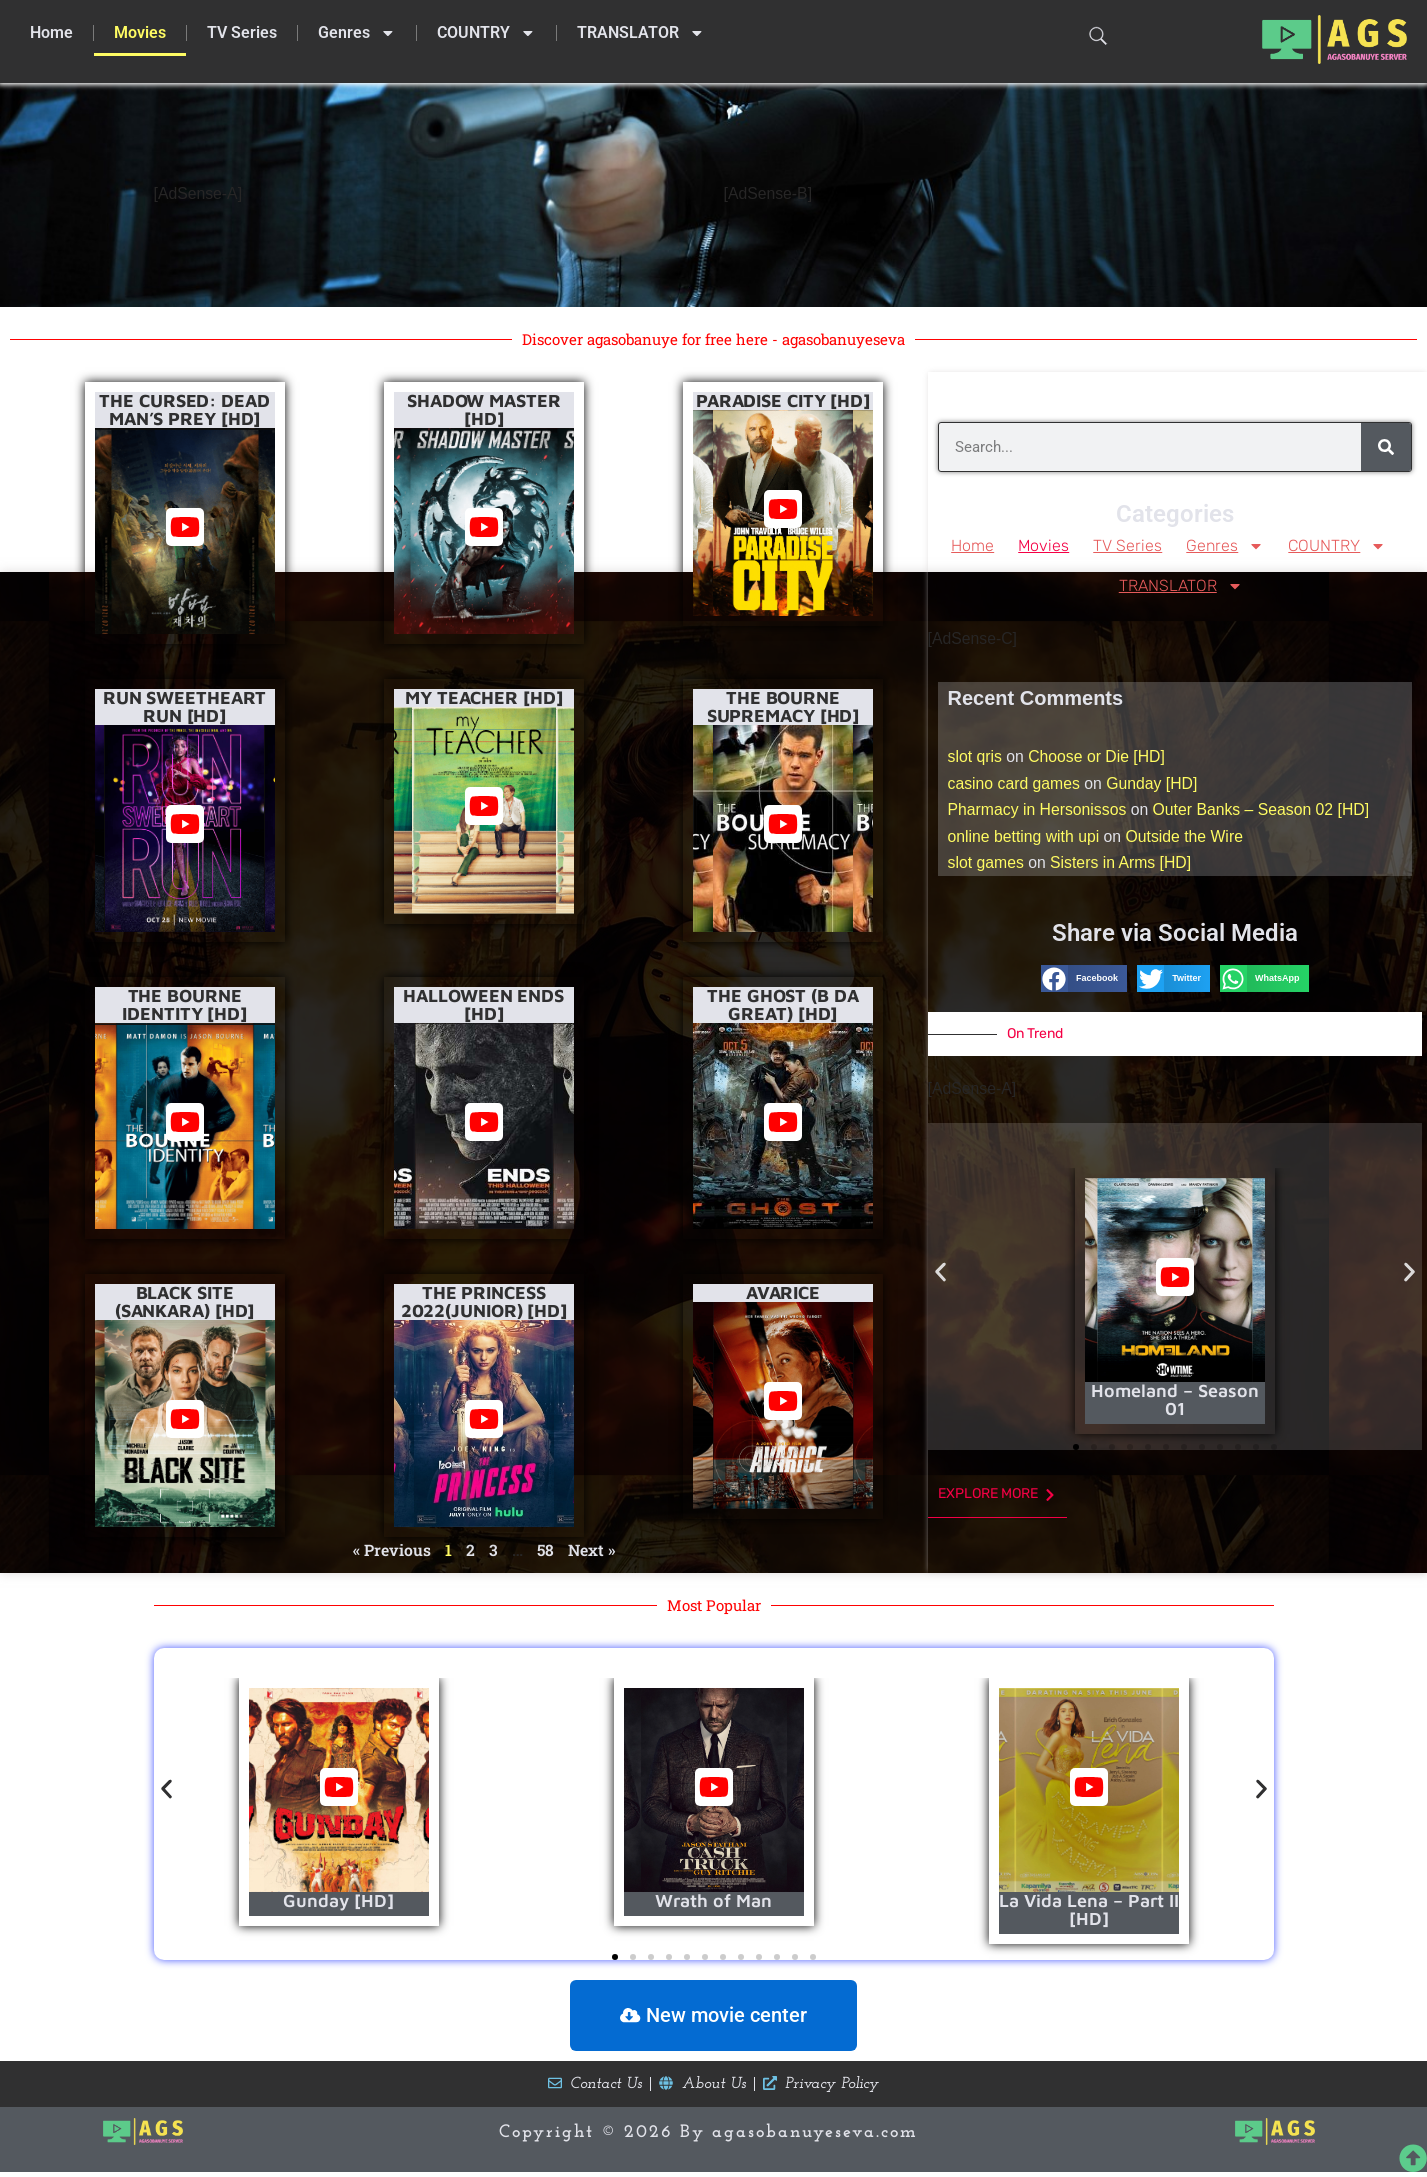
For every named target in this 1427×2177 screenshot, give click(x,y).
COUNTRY (486, 33)
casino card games (1015, 785)
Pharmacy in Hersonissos (1038, 812)
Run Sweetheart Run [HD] (185, 706)
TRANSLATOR (641, 33)
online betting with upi (1025, 839)
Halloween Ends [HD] (483, 1003)
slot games (986, 866)
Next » (591, 1548)
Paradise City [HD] (783, 399)
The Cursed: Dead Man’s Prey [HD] (184, 408)
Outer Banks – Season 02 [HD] (1266, 812)
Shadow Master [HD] (484, 408)
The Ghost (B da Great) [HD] (783, 1003)
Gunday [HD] (1155, 785)
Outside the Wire (1187, 839)
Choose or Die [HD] (1098, 758)
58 (544, 1548)
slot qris (975, 758)
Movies (140, 32)
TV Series (242, 32)
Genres (357, 33)
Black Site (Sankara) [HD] (185, 1300)
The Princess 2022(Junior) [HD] (484, 1300)
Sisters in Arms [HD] (1123, 866)
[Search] (1386, 446)
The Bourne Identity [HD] (184, 1003)
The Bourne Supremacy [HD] (783, 706)
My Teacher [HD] (484, 697)
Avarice (783, 1291)
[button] (1084, 983)
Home (51, 32)
